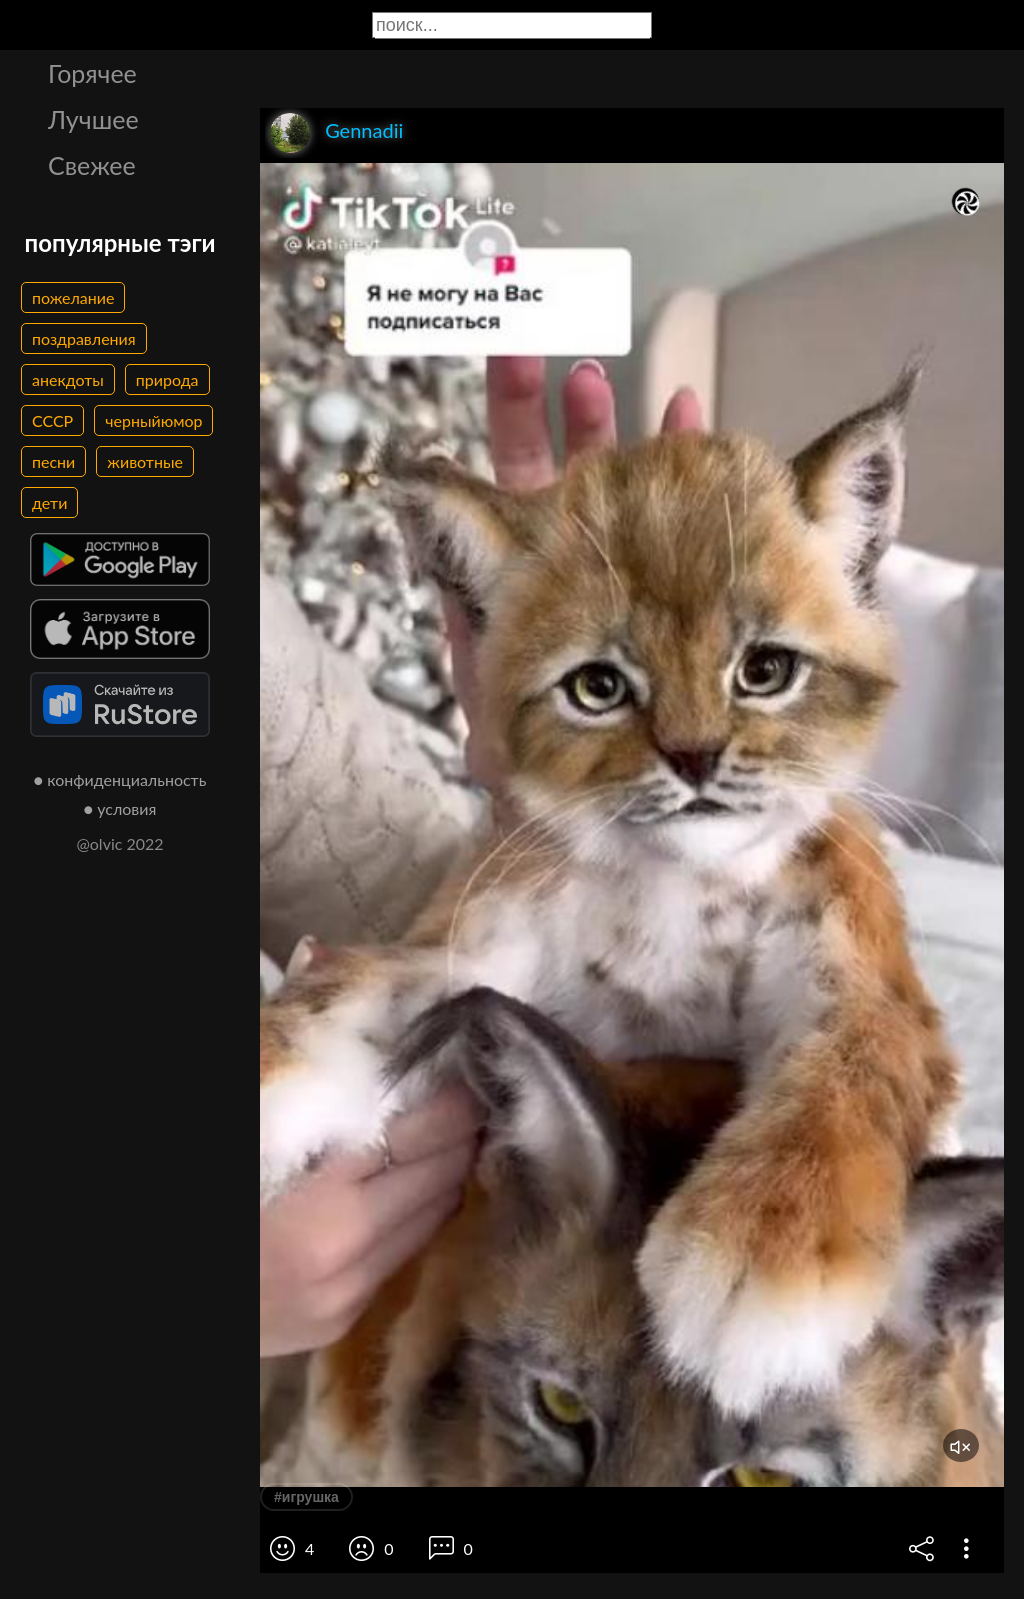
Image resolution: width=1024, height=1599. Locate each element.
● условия (120, 808)
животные (145, 461)
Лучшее (93, 119)
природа (167, 379)
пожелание (73, 297)
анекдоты (68, 379)
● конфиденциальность (120, 779)
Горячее (92, 73)
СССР (52, 420)
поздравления (84, 338)
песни (53, 461)
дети (49, 502)
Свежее (92, 165)
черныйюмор (153, 420)
